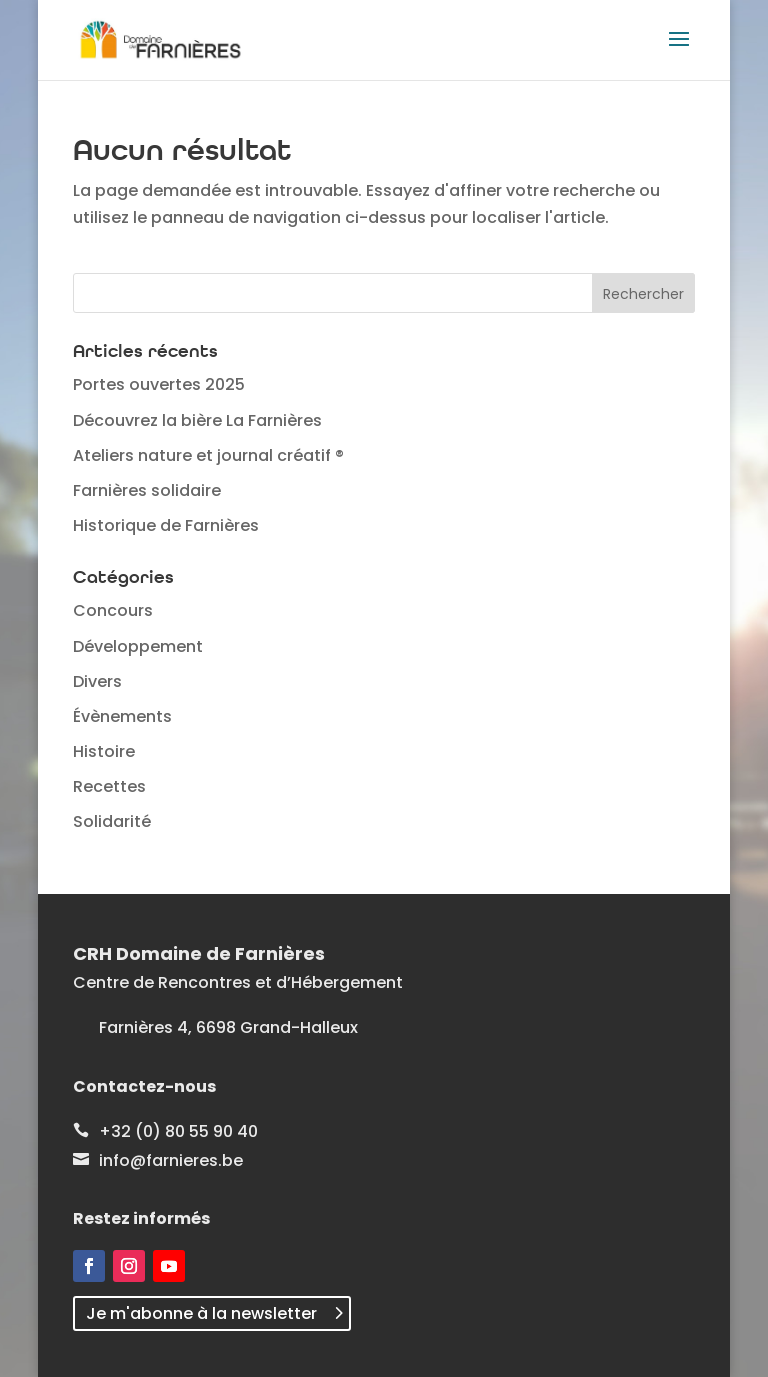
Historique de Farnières (166, 525)
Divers (97, 681)
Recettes (109, 786)
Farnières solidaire (147, 490)
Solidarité (112, 821)
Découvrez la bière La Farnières (197, 420)
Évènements (122, 716)
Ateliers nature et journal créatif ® (208, 455)
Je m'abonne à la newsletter (201, 1313)
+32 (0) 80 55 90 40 (178, 1131)
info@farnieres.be (171, 1160)
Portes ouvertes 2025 (159, 384)
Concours (113, 610)
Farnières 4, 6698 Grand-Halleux (228, 1027)
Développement (138, 646)
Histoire (104, 751)
